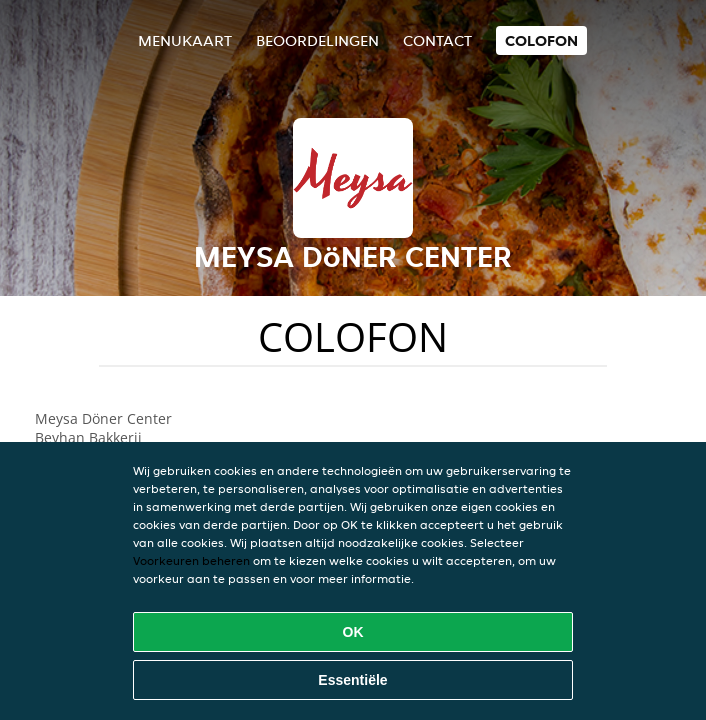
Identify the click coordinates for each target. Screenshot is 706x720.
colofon (541, 40)
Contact (437, 40)
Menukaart (185, 40)
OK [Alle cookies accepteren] (353, 632)
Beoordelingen (317, 40)
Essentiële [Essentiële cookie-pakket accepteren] (352, 680)
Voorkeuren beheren (191, 560)
